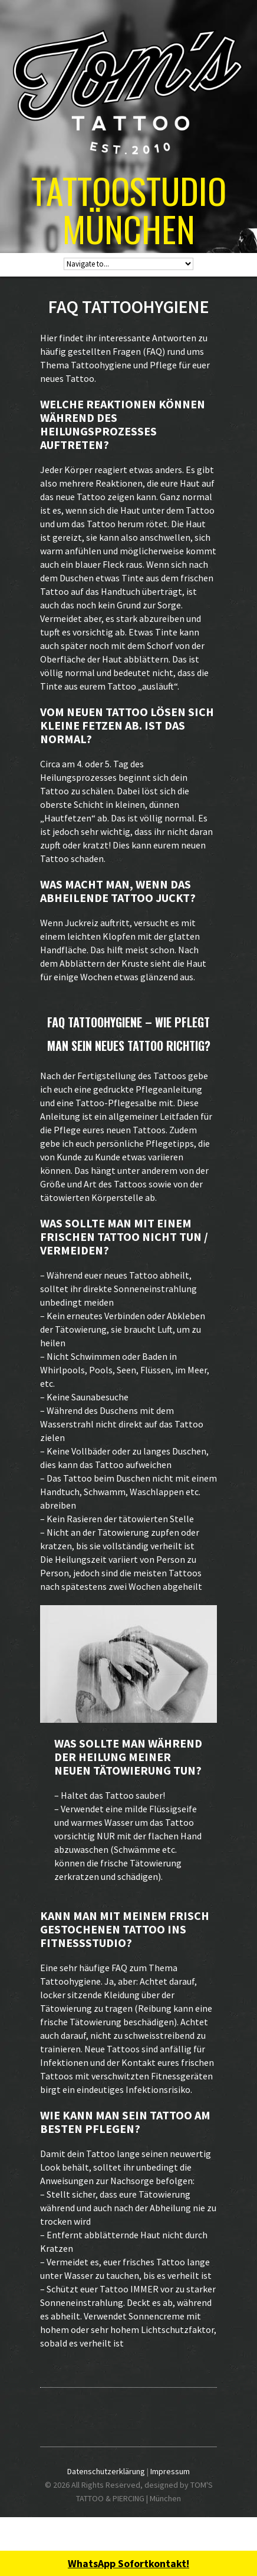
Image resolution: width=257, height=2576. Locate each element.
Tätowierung (66, 2008)
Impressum (170, 2471)
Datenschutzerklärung (106, 2471)
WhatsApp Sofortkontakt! (128, 2563)
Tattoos (56, 2076)
